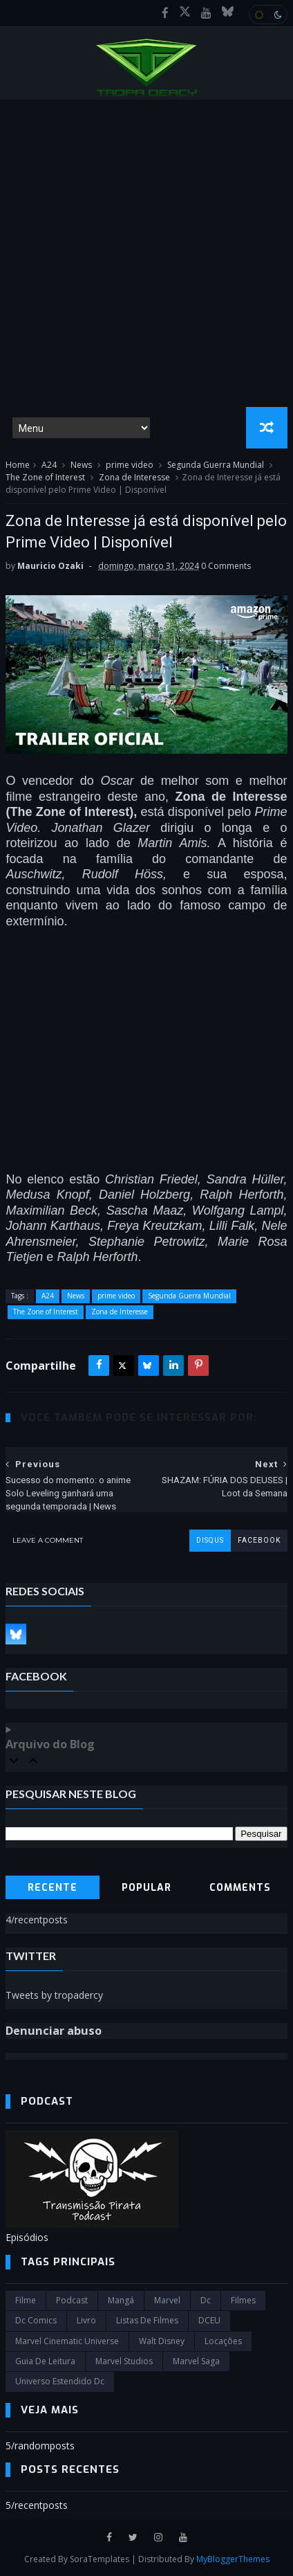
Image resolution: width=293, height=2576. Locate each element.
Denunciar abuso (54, 2030)
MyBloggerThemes (233, 2559)
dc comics (36, 2320)
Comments (240, 1887)
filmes (243, 2300)
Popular (146, 1887)
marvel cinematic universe (67, 2341)
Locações (223, 2341)
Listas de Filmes (147, 2320)
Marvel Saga (196, 2361)
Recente (52, 1887)
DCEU (209, 2320)
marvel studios (124, 2361)
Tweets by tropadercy (54, 1995)
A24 (49, 465)
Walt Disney (162, 2341)
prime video (129, 465)
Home (18, 465)
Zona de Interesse (134, 477)
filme (25, 2300)
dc (205, 2300)
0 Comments (226, 566)
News (81, 465)
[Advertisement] (146, 253)
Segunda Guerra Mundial (215, 465)
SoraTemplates (99, 2559)
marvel (167, 2300)
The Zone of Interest (45, 477)
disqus (210, 1540)
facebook (259, 1540)
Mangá (121, 2300)
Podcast (72, 2300)
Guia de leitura (45, 2361)
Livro (86, 2320)
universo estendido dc (59, 2381)
